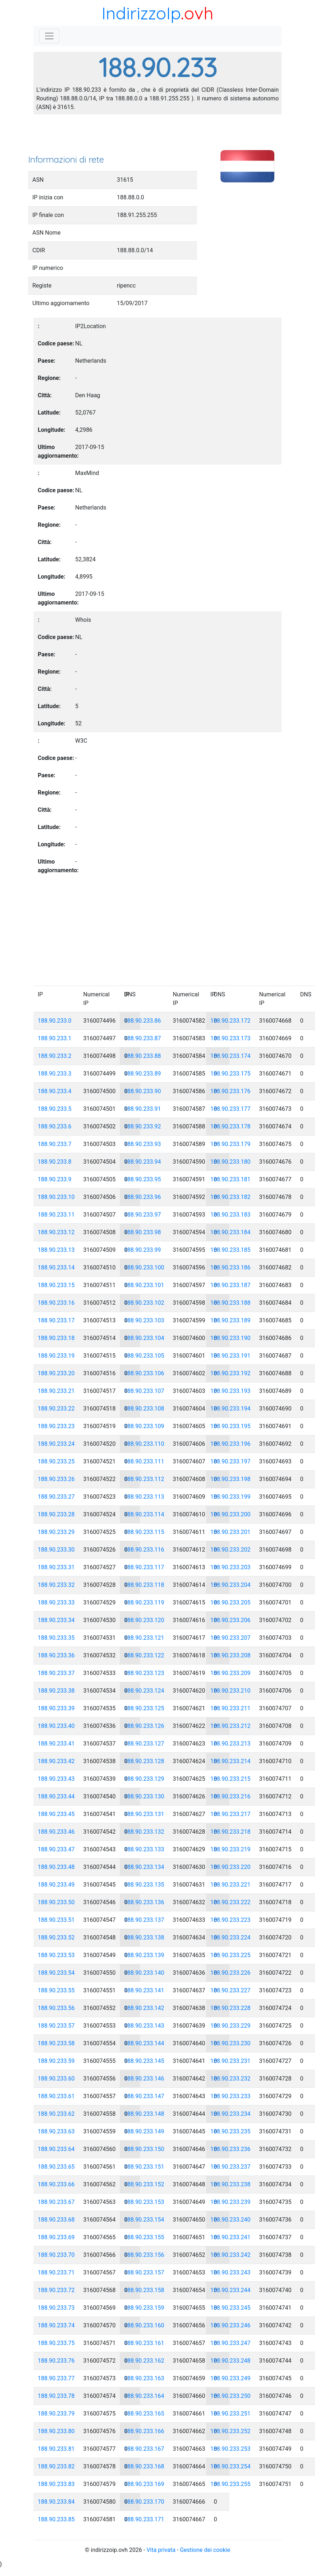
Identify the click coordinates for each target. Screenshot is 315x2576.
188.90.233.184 (230, 1232)
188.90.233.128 (144, 1761)
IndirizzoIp (141, 13)
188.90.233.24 (56, 1443)
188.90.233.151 (144, 2166)
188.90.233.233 (230, 2096)
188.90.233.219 (230, 1849)
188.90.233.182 (230, 1197)
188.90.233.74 (56, 2325)
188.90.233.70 (56, 2254)
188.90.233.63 (56, 2131)
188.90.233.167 (144, 2448)
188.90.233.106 (144, 1373)
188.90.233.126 (144, 1725)
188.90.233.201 (230, 1532)
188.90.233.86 (142, 1020)
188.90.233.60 (56, 2078)
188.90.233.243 (230, 2272)
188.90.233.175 (230, 1073)
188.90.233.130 (144, 1796)
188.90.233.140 (144, 1972)
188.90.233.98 (142, 1232)
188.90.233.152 (144, 2184)
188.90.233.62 (56, 2113)
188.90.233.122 (144, 1655)
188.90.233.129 (144, 1778)
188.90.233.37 (56, 1673)
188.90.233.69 (56, 2237)
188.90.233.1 (55, 1038)
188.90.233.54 (56, 1972)
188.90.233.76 (56, 2360)
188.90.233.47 (56, 1849)
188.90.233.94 (142, 1161)
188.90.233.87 (142, 1038)
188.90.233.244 (230, 2290)
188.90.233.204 (230, 1584)
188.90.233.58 (56, 2043)
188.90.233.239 (230, 2202)
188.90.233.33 (56, 1602)
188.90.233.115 (144, 1532)
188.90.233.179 (230, 1144)
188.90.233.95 (142, 1179)
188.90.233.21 (56, 1390)
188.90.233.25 (56, 1461)
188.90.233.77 (56, 2378)
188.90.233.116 (144, 1549)
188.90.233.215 (230, 1778)
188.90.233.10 (56, 1197)
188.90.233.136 (144, 1902)
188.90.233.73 (56, 2307)
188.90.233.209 (230, 1673)
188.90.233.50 (56, 1902)
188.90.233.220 (230, 1867)
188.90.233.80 (56, 2431)
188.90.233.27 (56, 1496)
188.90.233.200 (230, 1514)
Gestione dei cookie (205, 2549)
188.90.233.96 (142, 1197)
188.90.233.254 (230, 2466)
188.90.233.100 (144, 1267)
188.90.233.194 (230, 1408)
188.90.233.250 (230, 2395)
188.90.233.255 (230, 2484)
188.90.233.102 (144, 1302)
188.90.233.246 (230, 2325)
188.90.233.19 (56, 1355)
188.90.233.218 (230, 1831)
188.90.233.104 (144, 1338)
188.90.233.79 (56, 2413)
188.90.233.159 (144, 2307)
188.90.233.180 (230, 1161)
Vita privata (160, 2549)
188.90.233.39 (56, 1708)
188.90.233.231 (230, 2060)
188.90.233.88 (142, 1055)
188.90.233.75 (56, 2343)
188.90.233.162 (144, 2360)
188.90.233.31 (56, 1567)
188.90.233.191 (230, 1355)
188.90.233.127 (144, 1743)
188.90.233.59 (56, 2060)
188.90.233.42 (56, 1761)
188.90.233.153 (144, 2202)
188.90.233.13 (56, 1249)
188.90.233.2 (55, 1055)
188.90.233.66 (56, 2184)
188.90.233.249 (230, 2378)
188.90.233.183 (230, 1214)
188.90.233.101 (144, 1285)
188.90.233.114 (144, 1514)
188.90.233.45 (56, 1814)
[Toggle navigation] (49, 36)
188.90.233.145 (144, 2060)
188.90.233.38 (56, 1690)
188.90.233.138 (144, 1937)
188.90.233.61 (56, 2096)
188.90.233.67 (56, 2202)
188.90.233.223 (230, 1919)
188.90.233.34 (56, 1620)
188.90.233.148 (144, 2113)
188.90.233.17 (56, 1320)
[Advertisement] (157, 137)
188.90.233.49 (56, 1884)
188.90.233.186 (230, 1267)
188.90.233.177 (230, 1108)
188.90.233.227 (230, 1990)
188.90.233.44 (56, 1796)
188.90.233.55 (56, 1990)
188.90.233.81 (56, 2448)
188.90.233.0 (55, 1020)
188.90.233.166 (144, 2431)
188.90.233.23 (56, 1426)
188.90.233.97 (142, 1214)
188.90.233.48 (56, 1867)
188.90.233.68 (56, 2219)
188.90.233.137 (144, 1919)
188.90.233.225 (230, 1955)
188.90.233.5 (55, 1108)
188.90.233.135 (144, 1884)
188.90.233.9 (55, 1179)
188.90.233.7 (55, 1144)
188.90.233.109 (144, 1426)
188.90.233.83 (56, 2484)
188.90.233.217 (230, 1814)
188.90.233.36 (56, 1655)
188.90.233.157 (144, 2272)
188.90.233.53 (56, 1955)
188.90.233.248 (230, 2360)
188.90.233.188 (230, 1302)
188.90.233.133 (144, 1849)
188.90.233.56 (56, 2008)
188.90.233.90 (142, 1091)
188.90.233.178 (230, 1126)
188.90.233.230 (230, 2043)
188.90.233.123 (144, 1673)
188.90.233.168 (144, 2466)
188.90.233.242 (230, 2254)
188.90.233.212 (230, 1725)
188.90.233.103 (144, 1320)
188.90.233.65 (56, 2166)
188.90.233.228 (230, 2008)
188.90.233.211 (230, 1708)
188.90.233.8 (55, 1161)
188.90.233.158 (144, 2290)
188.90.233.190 (230, 1338)
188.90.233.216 (230, 1796)
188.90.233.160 (144, 2325)
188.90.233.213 (230, 1743)
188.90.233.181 (230, 1179)
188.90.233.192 (230, 1373)
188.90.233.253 (230, 2448)
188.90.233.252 (230, 2431)
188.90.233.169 (144, 2484)
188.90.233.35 (56, 1637)
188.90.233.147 (144, 2096)
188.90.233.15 (56, 1285)
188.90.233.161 (144, 2343)
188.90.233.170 (144, 2501)
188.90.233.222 (230, 1902)
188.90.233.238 (230, 2184)
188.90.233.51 (56, 1919)
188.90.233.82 (56, 2466)
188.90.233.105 (144, 1355)
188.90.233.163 (144, 2378)
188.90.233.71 (56, 2272)
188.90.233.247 (230, 2343)
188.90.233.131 (144, 1814)
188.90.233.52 (56, 1937)
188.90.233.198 (230, 1479)
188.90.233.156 (144, 2254)
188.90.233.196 (230, 1443)
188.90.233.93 (142, 1144)
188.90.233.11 (56, 1214)
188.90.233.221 (230, 1884)
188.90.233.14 (56, 1267)
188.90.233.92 (142, 1126)
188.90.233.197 (230, 1461)
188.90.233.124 (144, 1690)
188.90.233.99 (142, 1249)
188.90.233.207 (230, 1637)
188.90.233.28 (56, 1514)
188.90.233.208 (230, 1655)
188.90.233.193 (230, 1390)
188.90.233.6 (55, 1126)
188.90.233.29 (56, 1532)
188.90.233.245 (230, 2307)
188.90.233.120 (144, 1620)
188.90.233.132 (144, 1831)
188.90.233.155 (144, 2237)
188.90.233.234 (230, 2113)
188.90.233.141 (144, 1990)
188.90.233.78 (56, 2395)
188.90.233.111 (144, 1461)
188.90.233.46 (56, 1831)
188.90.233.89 (142, 1073)
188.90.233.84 (56, 2501)
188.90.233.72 (56, 2290)
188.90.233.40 (56, 1725)
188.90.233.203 (230, 1567)
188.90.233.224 (230, 1937)
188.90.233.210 (230, 1690)
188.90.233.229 (230, 2025)
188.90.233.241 (230, 2237)
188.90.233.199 (230, 1496)
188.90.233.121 (144, 1637)
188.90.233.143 (144, 2025)
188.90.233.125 (144, 1708)
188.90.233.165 (144, 2413)
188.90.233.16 (56, 1302)
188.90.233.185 (230, 1249)
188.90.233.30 (56, 1549)
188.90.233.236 (230, 2149)
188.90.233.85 (56, 2519)
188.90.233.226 (230, 1972)
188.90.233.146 (144, 2078)
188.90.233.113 (144, 1496)
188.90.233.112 (144, 1479)
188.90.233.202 (230, 1549)
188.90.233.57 (56, 2025)
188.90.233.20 (56, 1373)
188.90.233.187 (230, 1285)
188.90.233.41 (56, 1743)
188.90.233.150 (144, 2149)
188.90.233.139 (144, 1955)
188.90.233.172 (230, 1020)
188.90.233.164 (144, 2395)
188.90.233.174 (230, 1055)
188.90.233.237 (230, 2166)
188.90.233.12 (56, 1232)
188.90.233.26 (56, 1479)
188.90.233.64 (56, 2149)
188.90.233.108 (144, 1408)
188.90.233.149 (144, 2131)
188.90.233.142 (144, 2008)
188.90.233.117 (144, 1567)
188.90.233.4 (55, 1091)
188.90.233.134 (144, 1867)
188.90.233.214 (230, 1761)
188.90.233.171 (144, 2519)
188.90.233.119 (144, 1602)
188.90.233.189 (230, 1320)
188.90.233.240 (230, 2219)
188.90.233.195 (230, 1426)
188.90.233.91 (142, 1108)
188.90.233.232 (230, 2078)
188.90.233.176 (230, 1091)
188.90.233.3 (55, 1073)
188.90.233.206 (230, 1620)
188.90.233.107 (144, 1390)
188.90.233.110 (144, 1443)
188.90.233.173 (230, 1038)
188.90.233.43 (56, 1778)
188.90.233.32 (56, 1584)
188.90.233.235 (230, 2131)
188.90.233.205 (230, 1602)
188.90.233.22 (56, 1408)
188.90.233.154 (144, 2219)
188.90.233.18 (56, 1338)
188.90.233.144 (144, 2043)
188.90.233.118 (144, 1584)
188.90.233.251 (230, 2413)
